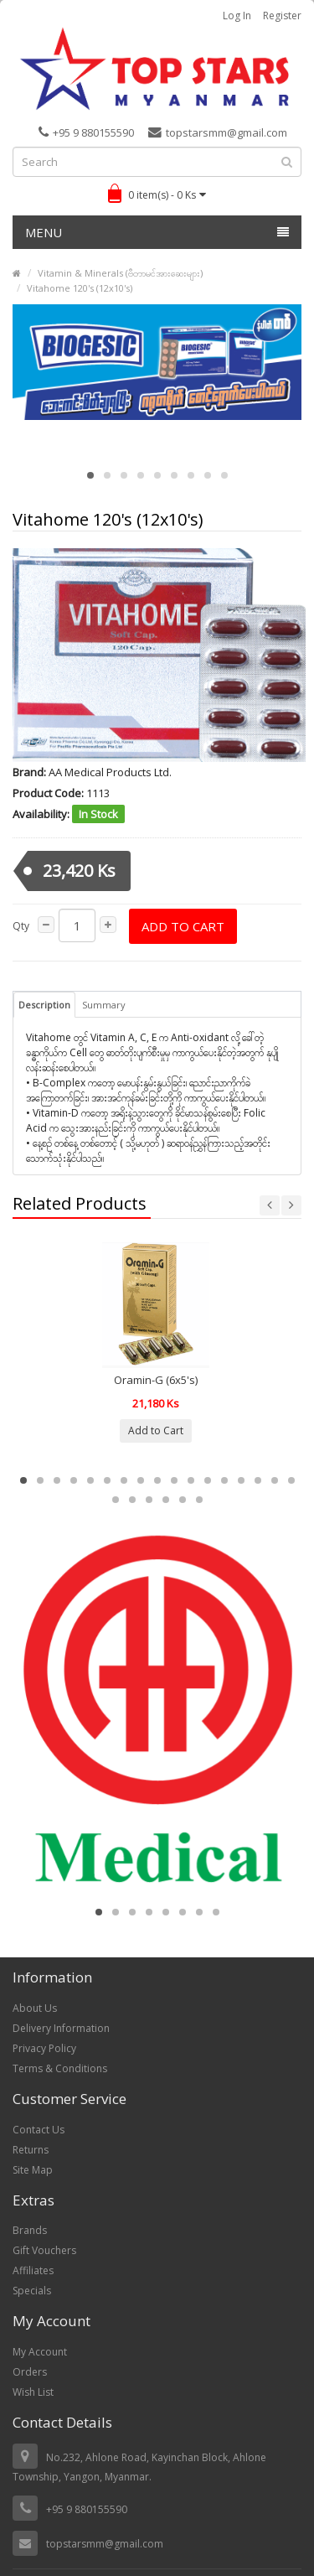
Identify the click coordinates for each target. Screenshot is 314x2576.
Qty (21, 926)
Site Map (33, 2170)
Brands (30, 2230)
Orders (30, 2372)
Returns (31, 2150)
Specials (32, 2290)
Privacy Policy (44, 2048)
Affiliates (33, 2270)
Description (44, 1004)
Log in (237, 15)
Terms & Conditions (60, 2068)
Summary (104, 1004)
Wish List (33, 2392)
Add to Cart (183, 926)
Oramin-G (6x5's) (156, 1379)
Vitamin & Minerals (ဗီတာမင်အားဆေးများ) (120, 273)
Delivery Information (61, 2028)
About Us (35, 2008)
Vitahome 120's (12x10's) (79, 288)
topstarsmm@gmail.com (217, 132)
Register (282, 15)
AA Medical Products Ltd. (110, 772)
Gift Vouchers (44, 2250)
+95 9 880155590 (86, 132)
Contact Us (38, 2129)
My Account (40, 2352)
